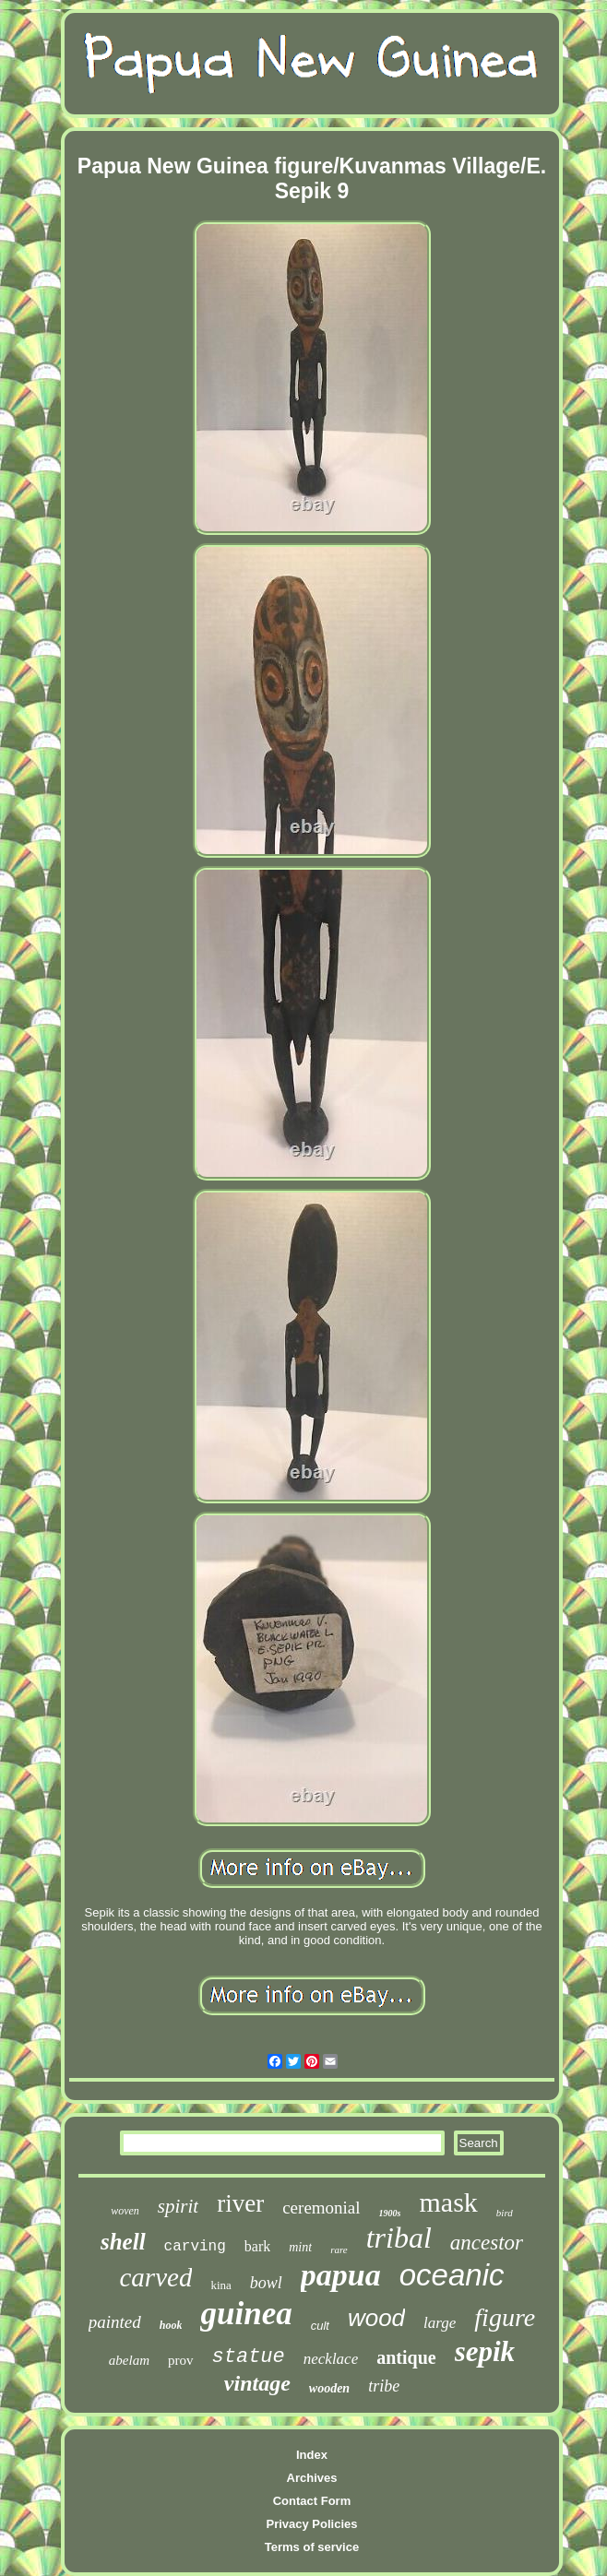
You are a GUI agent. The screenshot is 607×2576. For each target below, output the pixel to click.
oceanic (452, 2275)
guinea (246, 2314)
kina (220, 2285)
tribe (383, 2386)
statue (248, 2356)
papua (341, 2275)
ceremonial (321, 2207)
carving (195, 2246)
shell (123, 2241)
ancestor (486, 2242)
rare (339, 2249)
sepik (485, 2351)
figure (504, 2317)
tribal (399, 2237)
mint (300, 2247)
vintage (257, 2383)
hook (171, 2325)
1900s (390, 2213)
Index (311, 2455)
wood (376, 2318)
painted (115, 2322)
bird (504, 2212)
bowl (266, 2282)
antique (405, 2357)
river (240, 2203)
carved (156, 2277)
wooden (329, 2388)
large (439, 2323)
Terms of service (312, 2547)
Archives (312, 2478)
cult (320, 2326)
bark (257, 2246)
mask (449, 2202)
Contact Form (312, 2501)
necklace (331, 2359)
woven (125, 2210)
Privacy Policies (311, 2524)
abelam (129, 2360)
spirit (178, 2206)
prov (181, 2360)
